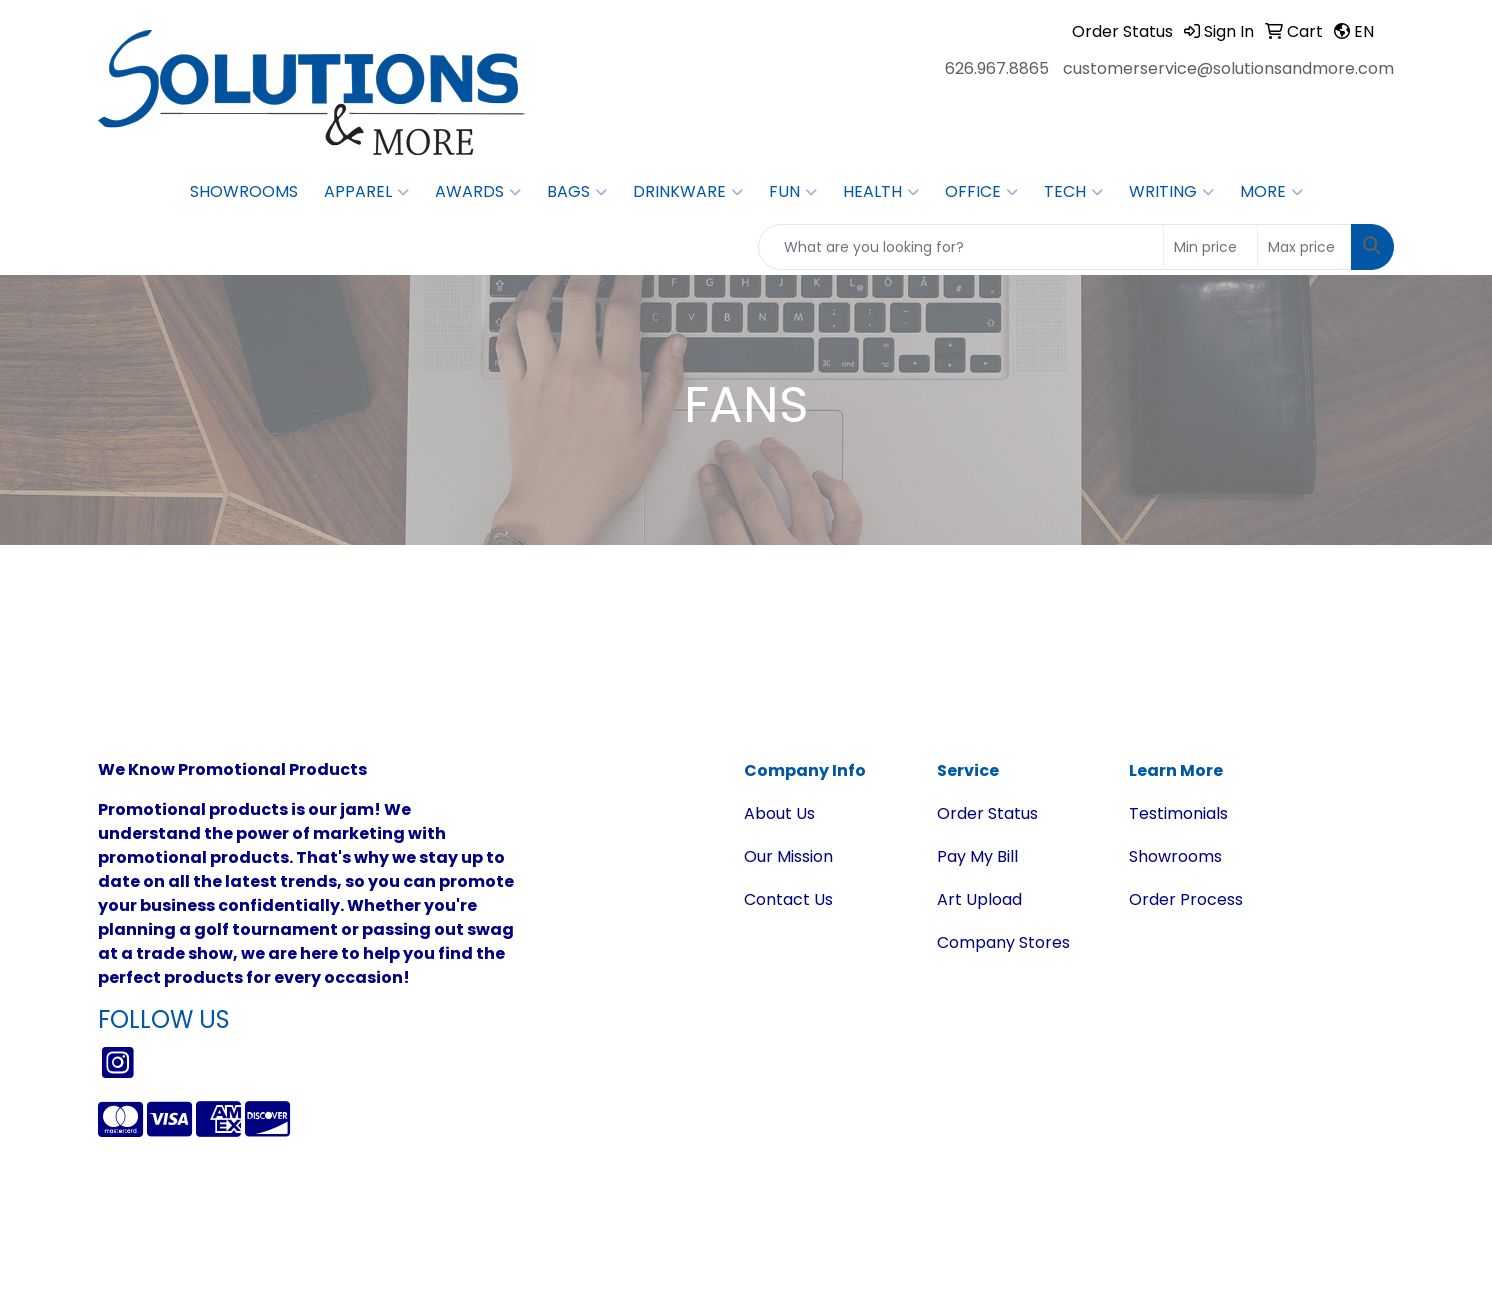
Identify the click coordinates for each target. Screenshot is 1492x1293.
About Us (779, 813)
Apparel (366, 192)
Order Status (987, 813)
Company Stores (1003, 942)
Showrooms (244, 191)
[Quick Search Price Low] (1210, 247)
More (1271, 192)
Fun (793, 192)
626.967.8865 (997, 68)
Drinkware (688, 192)
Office (981, 192)
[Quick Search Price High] (1304, 247)
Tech (1073, 192)
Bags (577, 192)
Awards (478, 192)
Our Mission (788, 856)
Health (881, 192)
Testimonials (1178, 813)
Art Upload (979, 899)
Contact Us (788, 899)
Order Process (1186, 899)
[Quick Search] (961, 247)
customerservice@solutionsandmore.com (1228, 68)
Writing (1171, 192)
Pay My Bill (977, 856)
